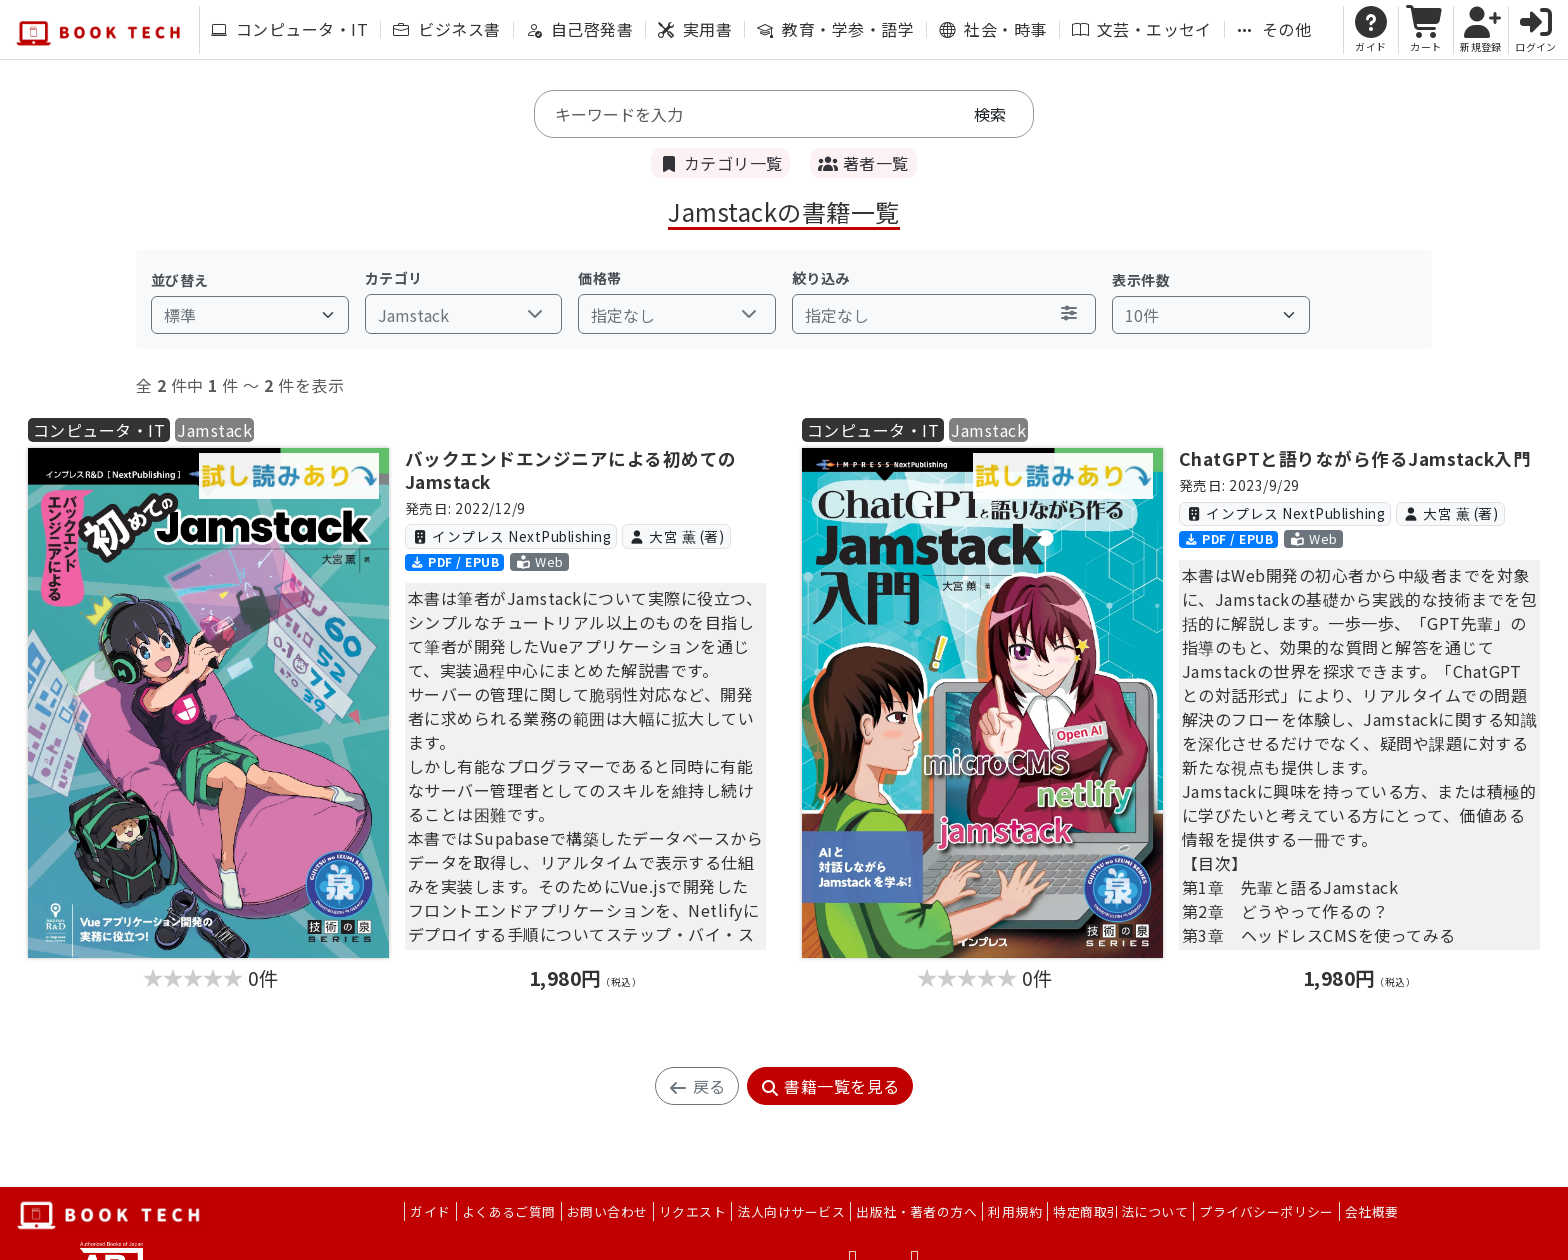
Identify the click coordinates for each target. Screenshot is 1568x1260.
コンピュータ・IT (289, 29)
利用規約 (1015, 1211)
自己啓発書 (579, 29)
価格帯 (599, 278)
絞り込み (821, 278)
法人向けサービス (791, 1211)
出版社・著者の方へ (916, 1211)
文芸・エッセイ (1142, 29)
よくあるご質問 (509, 1211)
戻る (696, 1086)
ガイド (430, 1211)
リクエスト (692, 1211)
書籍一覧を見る (830, 1086)
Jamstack (214, 430)
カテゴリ (394, 278)
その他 (1274, 29)
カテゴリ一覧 (720, 163)
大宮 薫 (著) (676, 536)
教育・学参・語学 (835, 29)
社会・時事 (992, 29)
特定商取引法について (1120, 1211)
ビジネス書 (446, 29)
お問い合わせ (607, 1211)
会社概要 (1372, 1211)
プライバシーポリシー (1266, 1211)
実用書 (695, 29)
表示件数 (1141, 280)
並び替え (180, 280)
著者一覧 (863, 163)
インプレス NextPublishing (511, 536)
